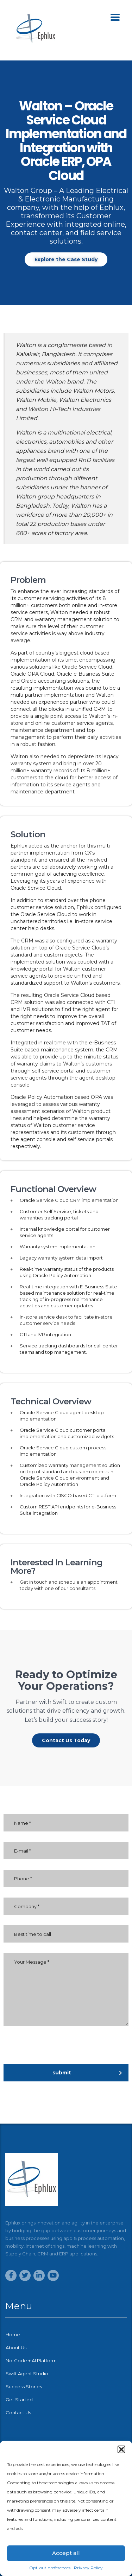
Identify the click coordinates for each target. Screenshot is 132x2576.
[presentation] (74, 2050)
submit (87, 2072)
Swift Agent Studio (27, 2373)
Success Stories (24, 2386)
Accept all (66, 2553)
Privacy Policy (88, 2567)
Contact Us (18, 2412)
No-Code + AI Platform (31, 2360)
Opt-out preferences (49, 2567)
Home (13, 2334)
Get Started (19, 2399)
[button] (121, 2449)
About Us (16, 2347)
